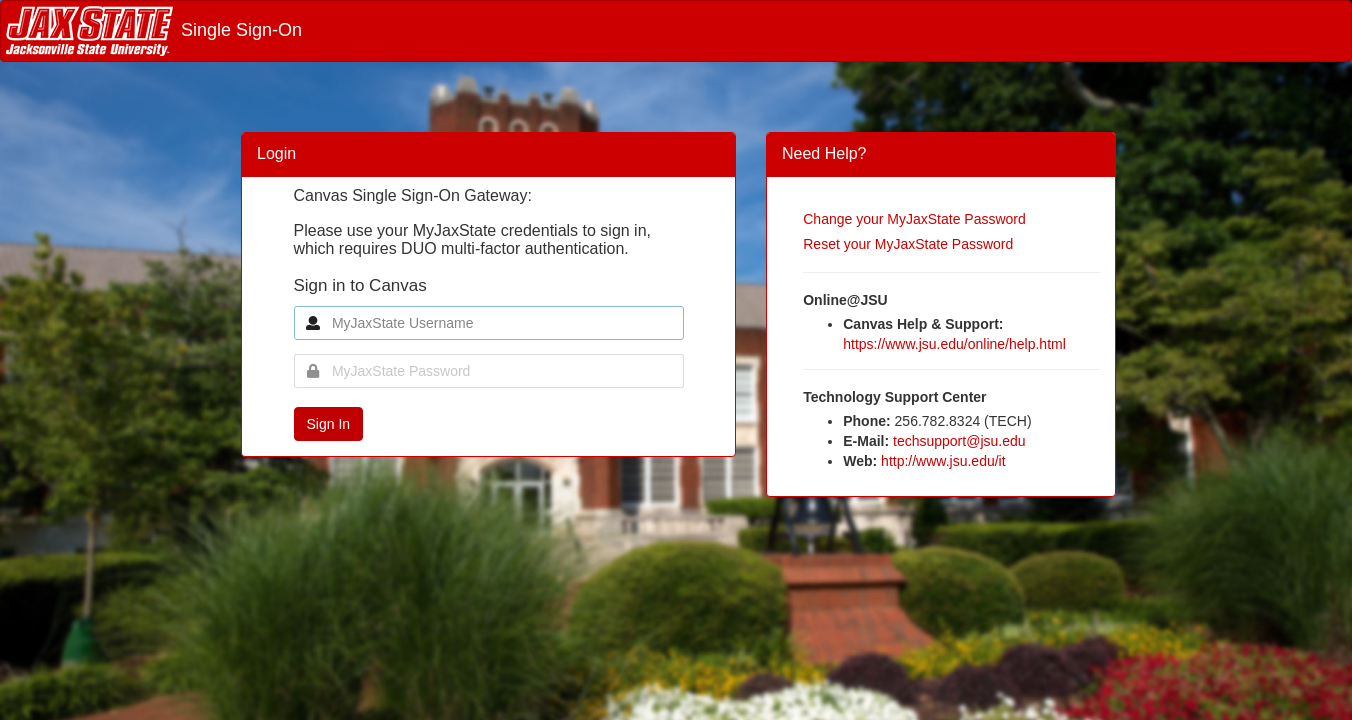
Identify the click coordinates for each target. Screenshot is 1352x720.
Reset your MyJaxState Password (908, 244)
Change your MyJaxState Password (914, 219)
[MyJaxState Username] (489, 323)
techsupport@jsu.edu (959, 441)
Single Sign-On (154, 30)
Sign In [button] (329, 424)
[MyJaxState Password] (489, 371)
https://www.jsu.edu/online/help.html (954, 344)
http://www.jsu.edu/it (943, 461)
